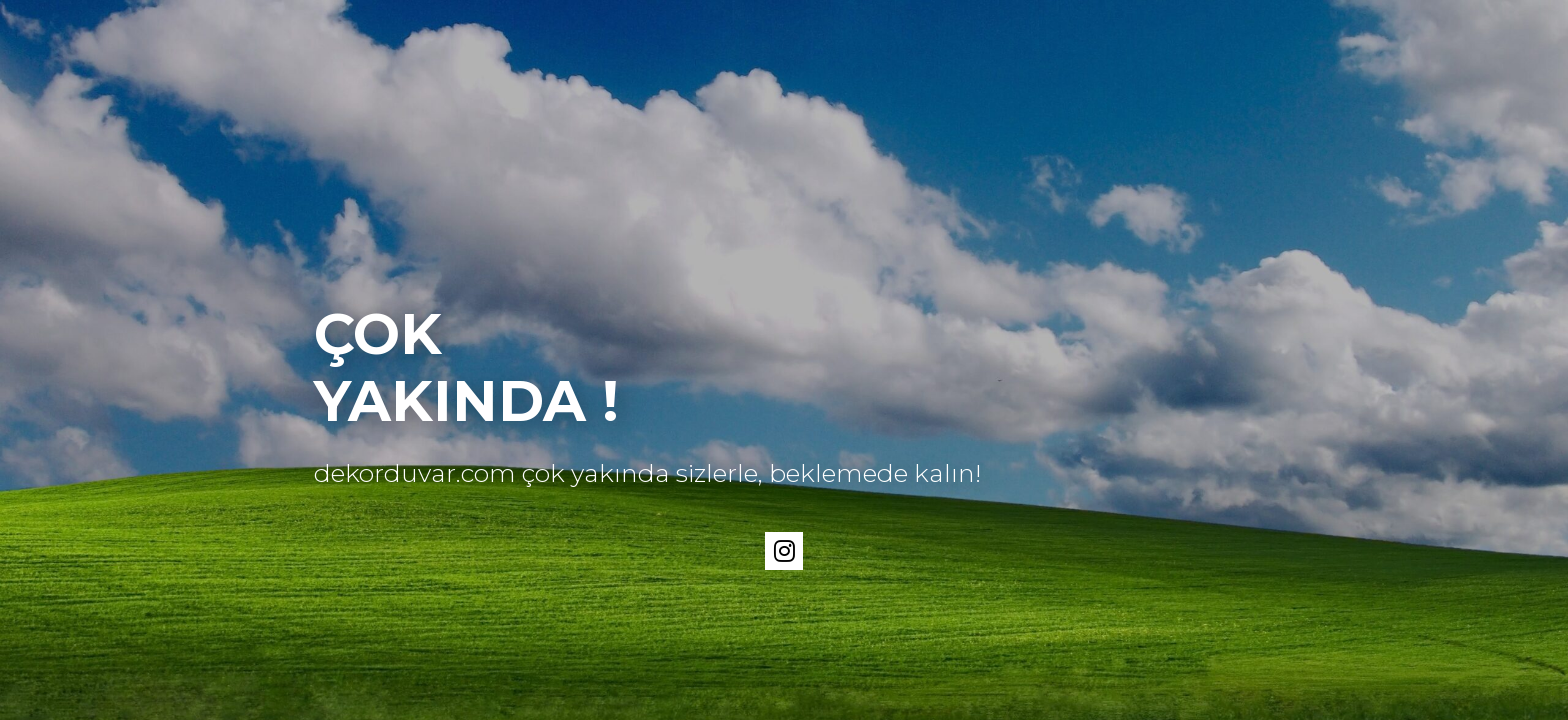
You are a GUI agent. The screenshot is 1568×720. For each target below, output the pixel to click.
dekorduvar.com (415, 473)
